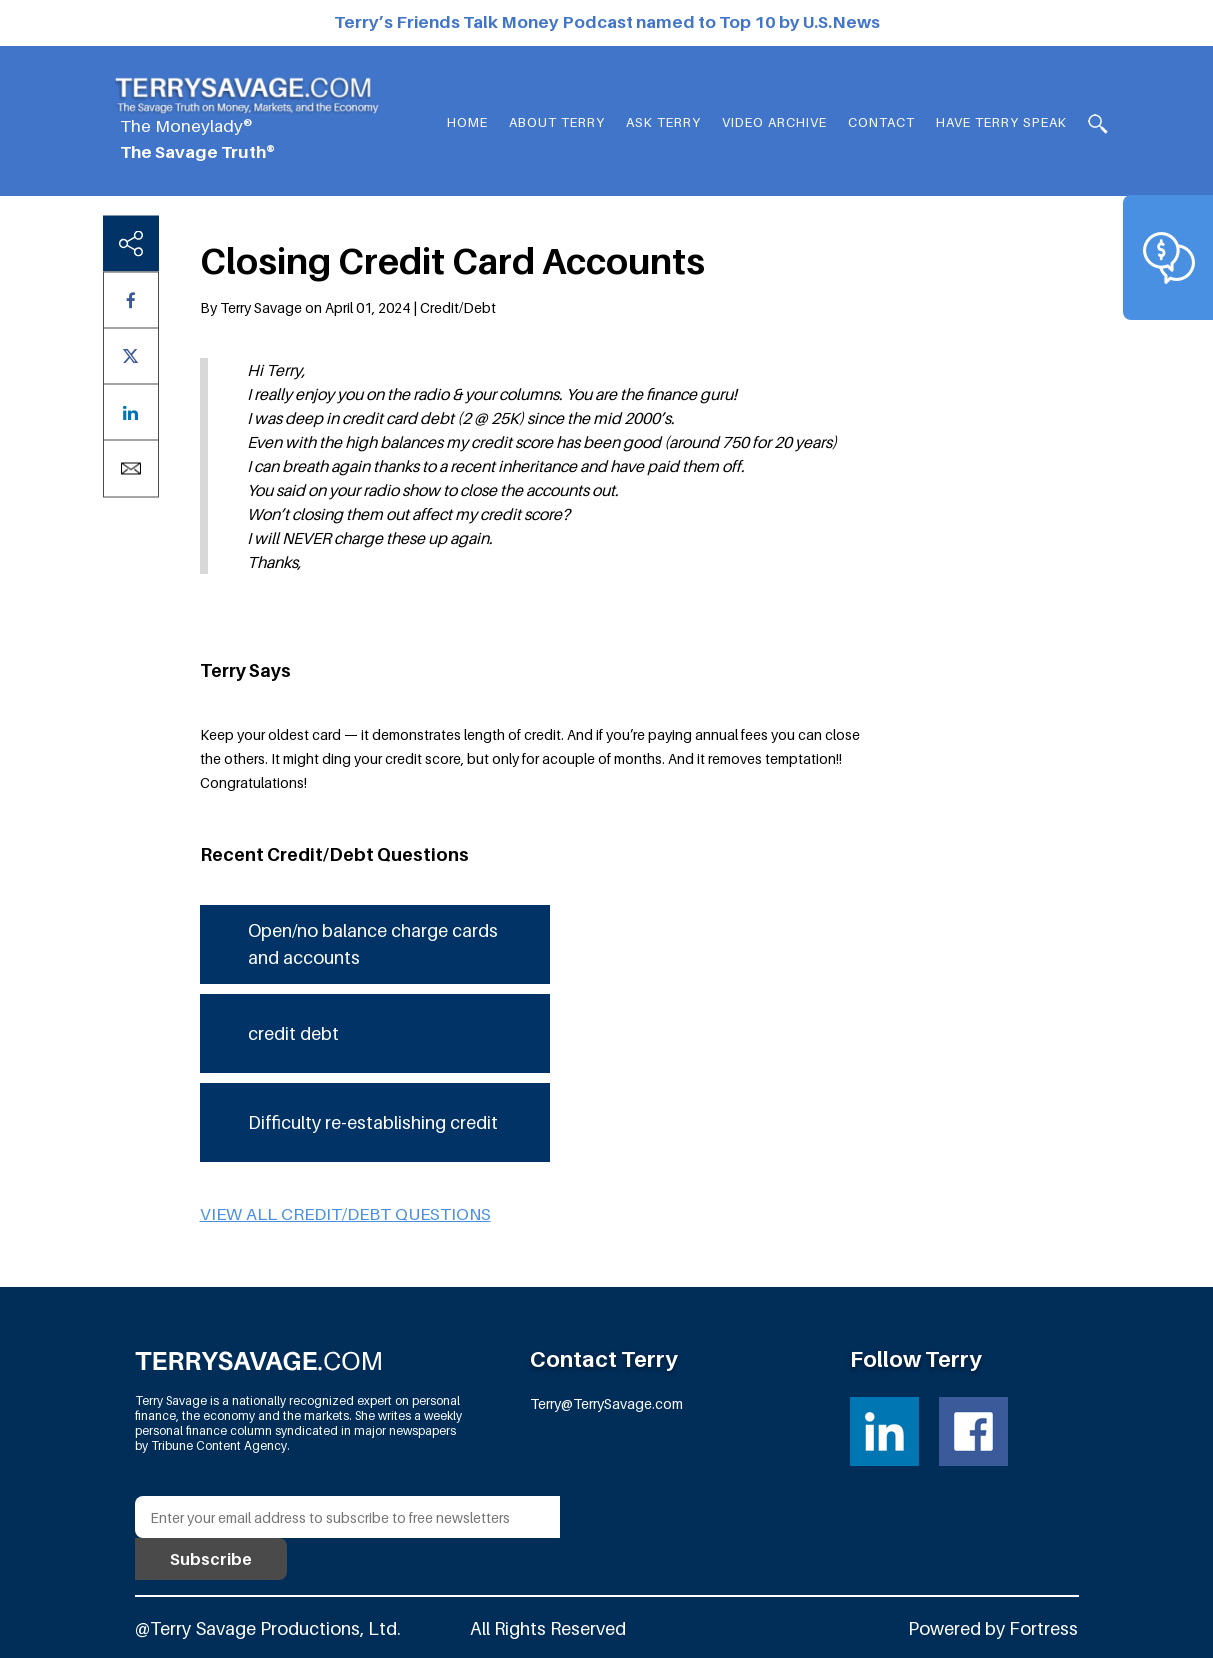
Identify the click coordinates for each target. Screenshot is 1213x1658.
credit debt (293, 1033)
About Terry (557, 122)
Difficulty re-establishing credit (373, 1122)
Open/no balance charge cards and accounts (373, 944)
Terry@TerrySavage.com (606, 1403)
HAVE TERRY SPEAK (1001, 122)
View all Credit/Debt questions (345, 1214)
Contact (881, 122)
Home (467, 122)
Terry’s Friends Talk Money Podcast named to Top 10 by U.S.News (607, 22)
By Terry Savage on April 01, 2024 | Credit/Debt (348, 307)
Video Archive (774, 122)
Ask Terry (663, 122)
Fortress (1043, 1628)
